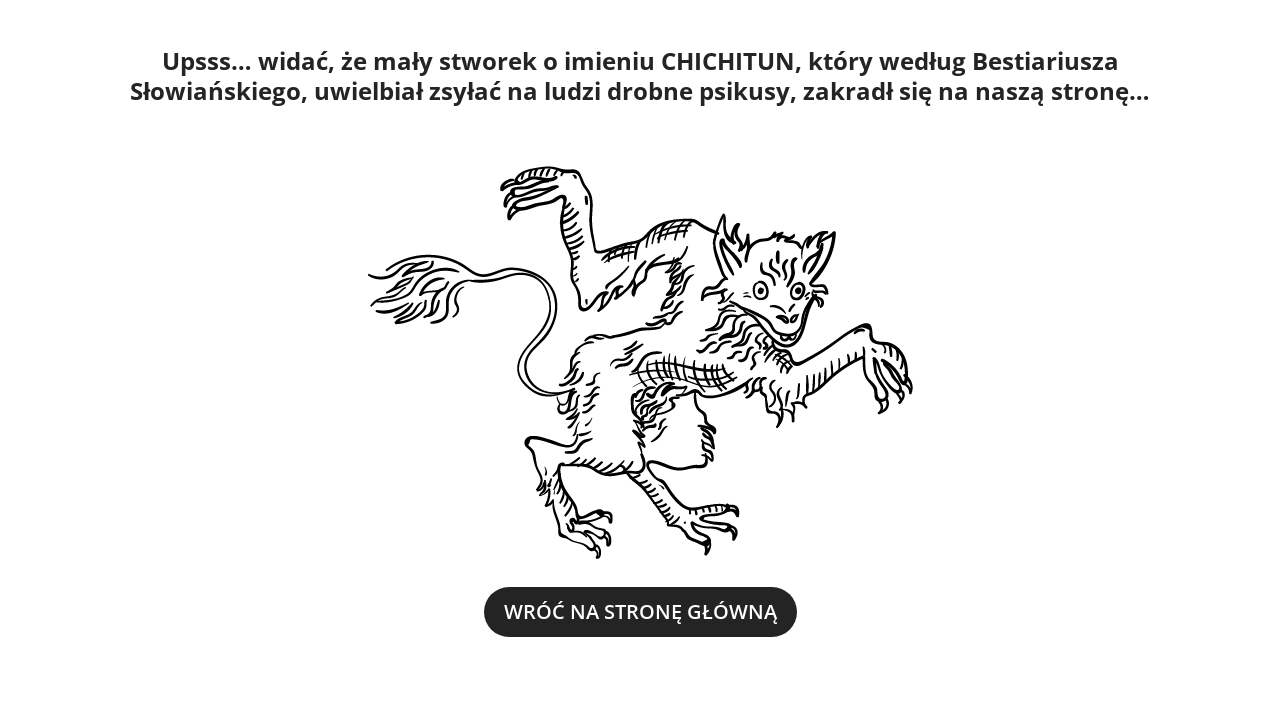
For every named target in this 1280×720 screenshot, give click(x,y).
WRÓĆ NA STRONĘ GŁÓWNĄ (640, 611)
